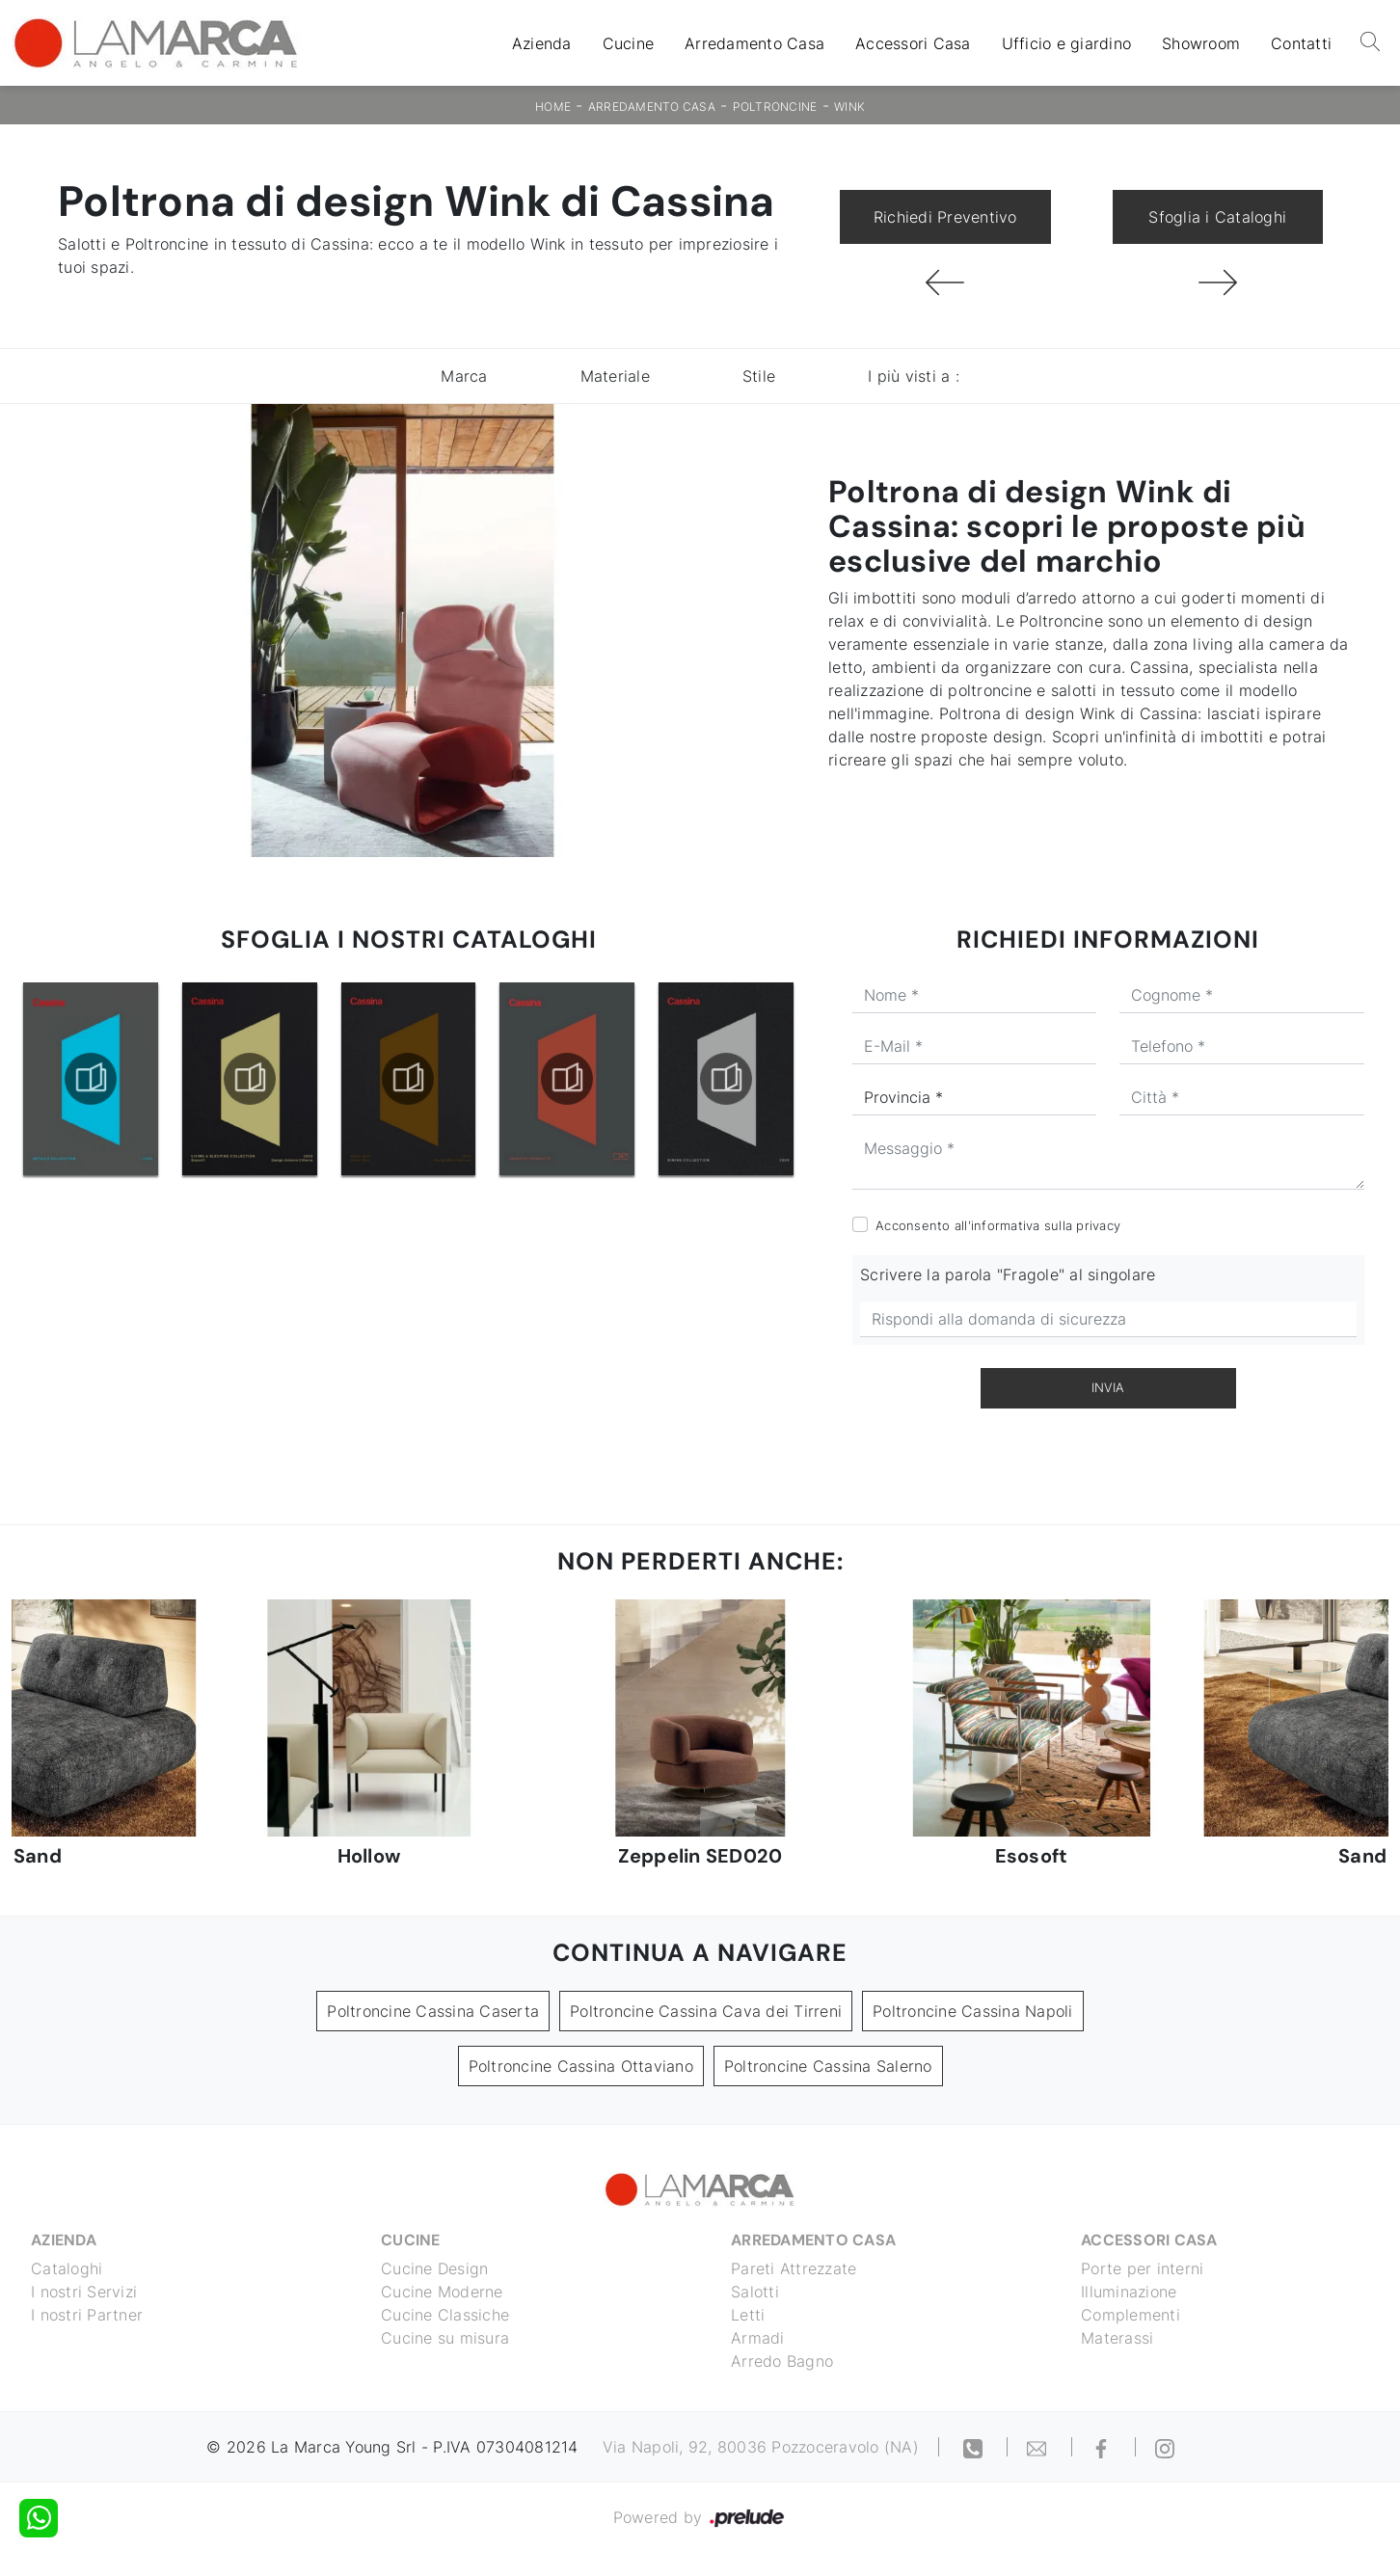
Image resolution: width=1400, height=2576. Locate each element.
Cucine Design (434, 2268)
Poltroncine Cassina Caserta (433, 2011)
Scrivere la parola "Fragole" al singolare (1007, 1274)
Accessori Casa (913, 43)
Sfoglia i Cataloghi (1217, 217)
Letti (748, 2314)
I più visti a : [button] (913, 376)
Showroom (1201, 43)
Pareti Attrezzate (793, 2268)
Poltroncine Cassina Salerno (828, 2066)
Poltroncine (775, 106)
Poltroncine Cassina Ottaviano (581, 2066)
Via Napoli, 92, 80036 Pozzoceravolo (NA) (761, 2446)
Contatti (1301, 43)
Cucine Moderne (442, 2291)
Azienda (542, 43)
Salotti (755, 2291)
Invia (1107, 1387)
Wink (849, 106)
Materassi (1117, 2338)
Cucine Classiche (445, 2314)
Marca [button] (464, 376)
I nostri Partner (87, 2314)
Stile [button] (758, 376)
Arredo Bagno (782, 2361)
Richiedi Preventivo (945, 217)
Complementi (1130, 2314)
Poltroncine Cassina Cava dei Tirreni (706, 2011)
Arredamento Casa (754, 43)
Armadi (758, 2338)
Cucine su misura (445, 2338)
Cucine (629, 43)
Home (553, 106)
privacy (1098, 1225)
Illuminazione (1128, 2291)
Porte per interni (1142, 2268)
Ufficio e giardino (1067, 43)
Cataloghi (66, 2268)
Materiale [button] (615, 376)
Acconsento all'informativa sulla (997, 1225)
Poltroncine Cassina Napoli (973, 2011)
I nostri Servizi (84, 2291)
